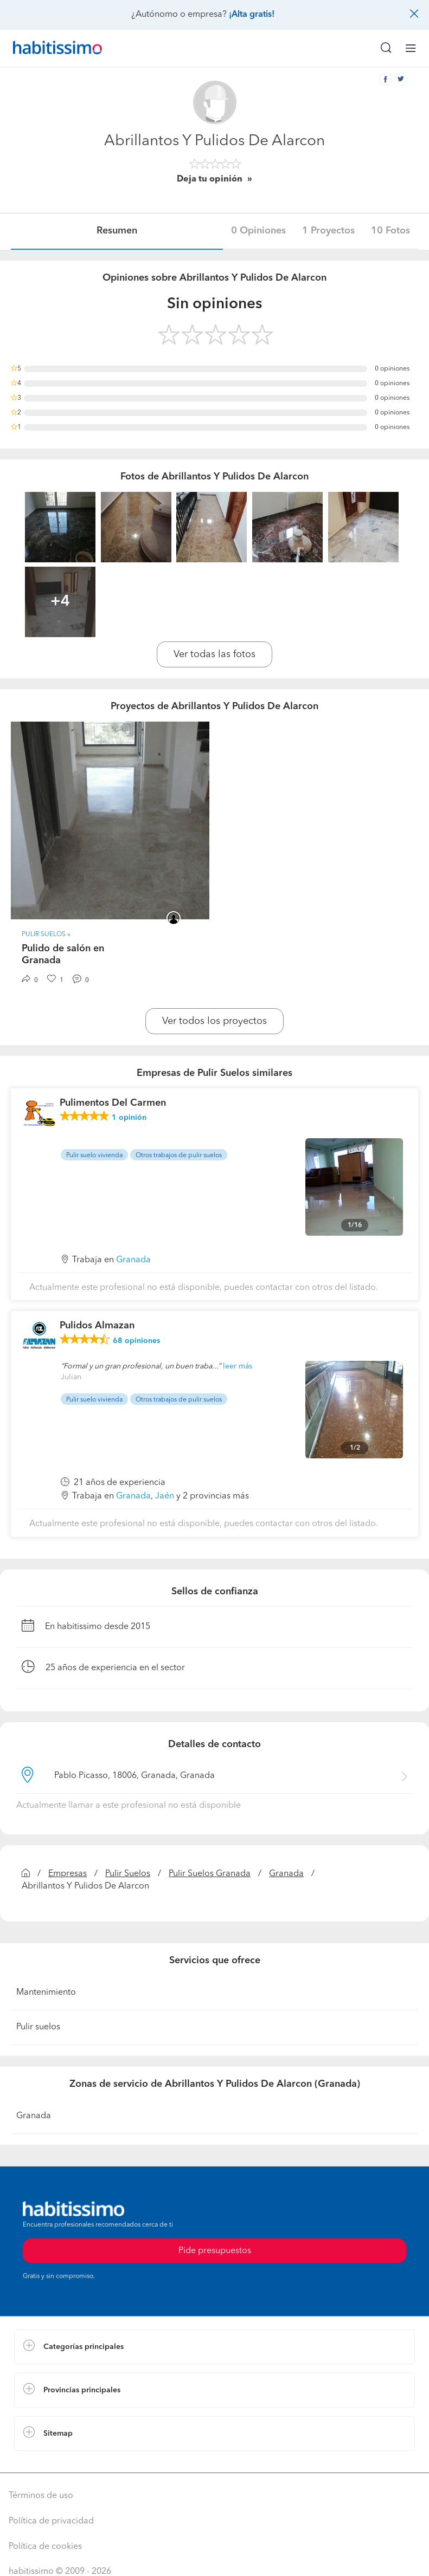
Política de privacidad (51, 2521)
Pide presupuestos (214, 2251)
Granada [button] (133, 1260)
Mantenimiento (46, 1992)
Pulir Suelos (127, 1874)
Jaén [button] (164, 1496)
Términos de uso (41, 2495)
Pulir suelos (38, 2027)
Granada (286, 1874)
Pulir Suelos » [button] (46, 934)
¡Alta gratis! (251, 14)
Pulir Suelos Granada (210, 1874)
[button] (214, 2347)
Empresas (67, 1874)
